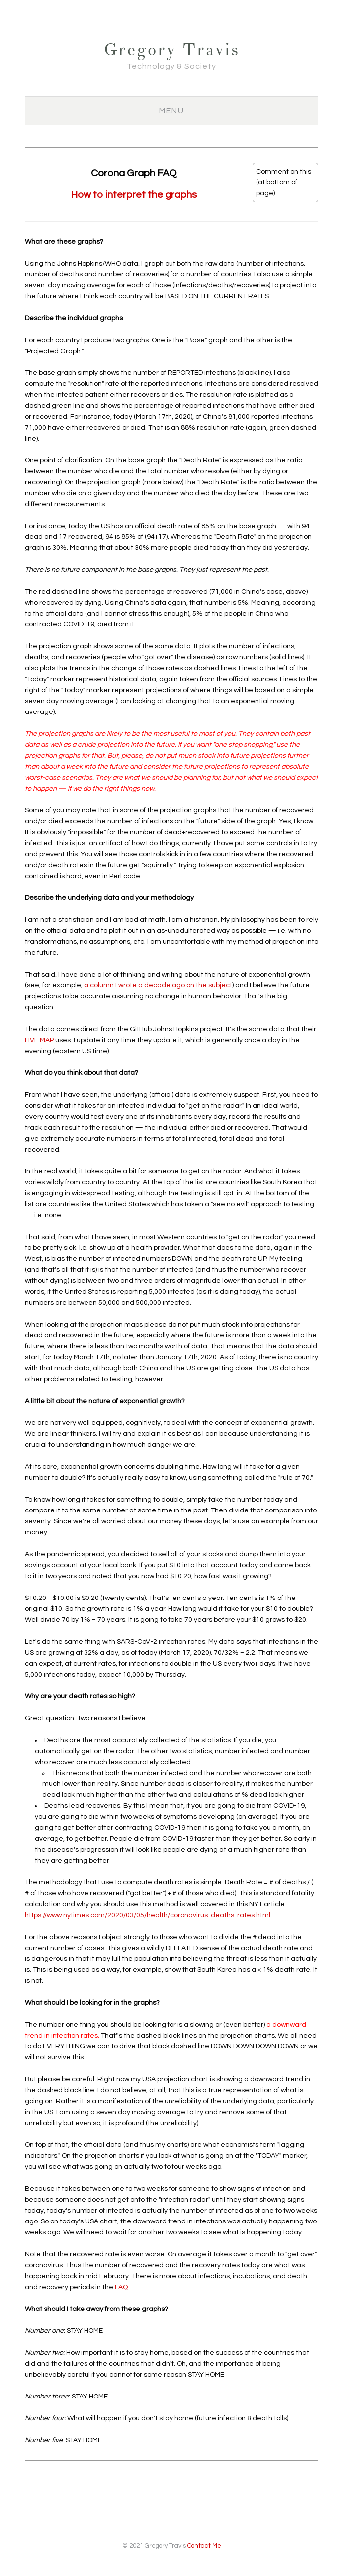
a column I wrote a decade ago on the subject (158, 985)
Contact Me (204, 2545)
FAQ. (122, 2287)
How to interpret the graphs (134, 195)
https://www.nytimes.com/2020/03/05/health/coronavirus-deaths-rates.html (147, 1915)
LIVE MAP (39, 1040)
